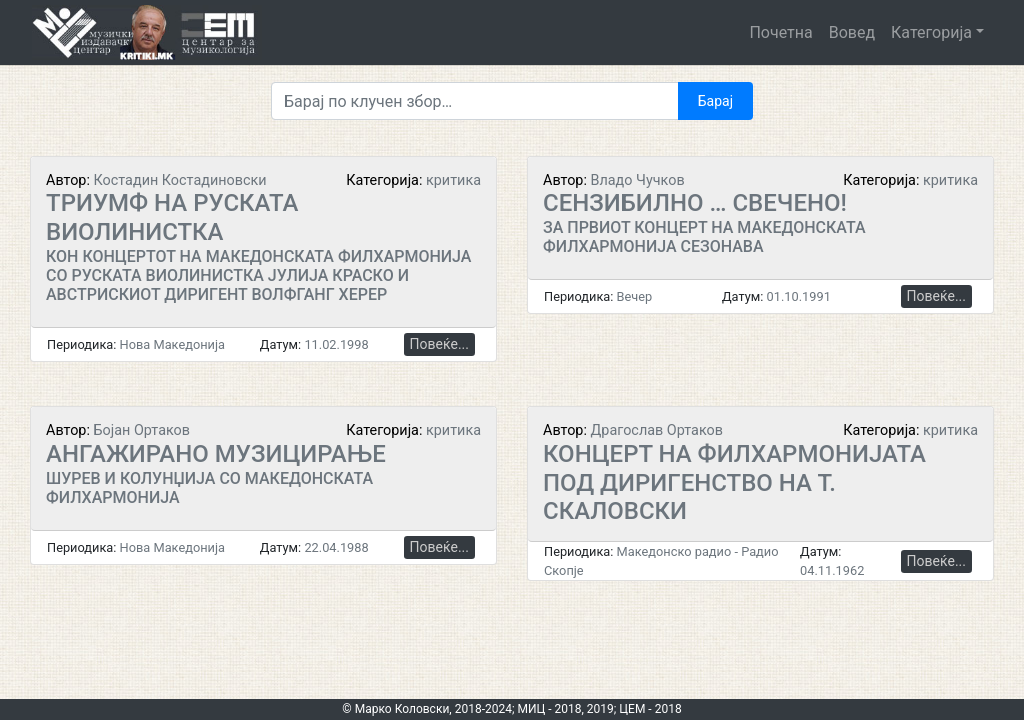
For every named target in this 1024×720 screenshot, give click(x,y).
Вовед (852, 32)
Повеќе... (439, 344)
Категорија (931, 32)
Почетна (780, 32)
